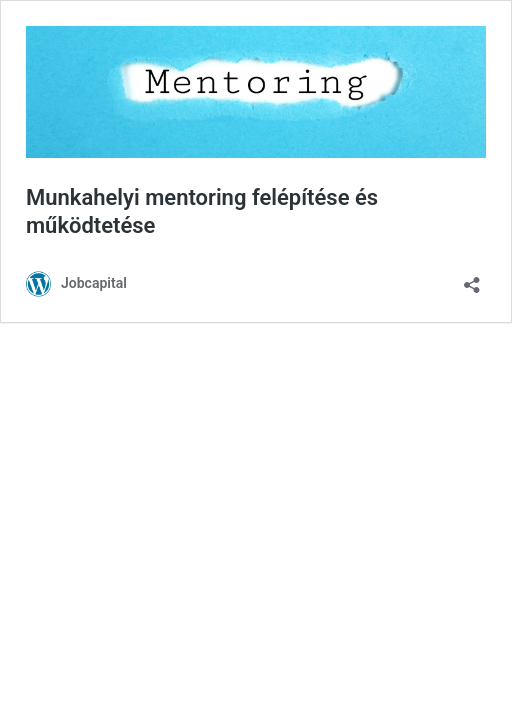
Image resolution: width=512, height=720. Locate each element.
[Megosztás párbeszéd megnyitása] (472, 278)
